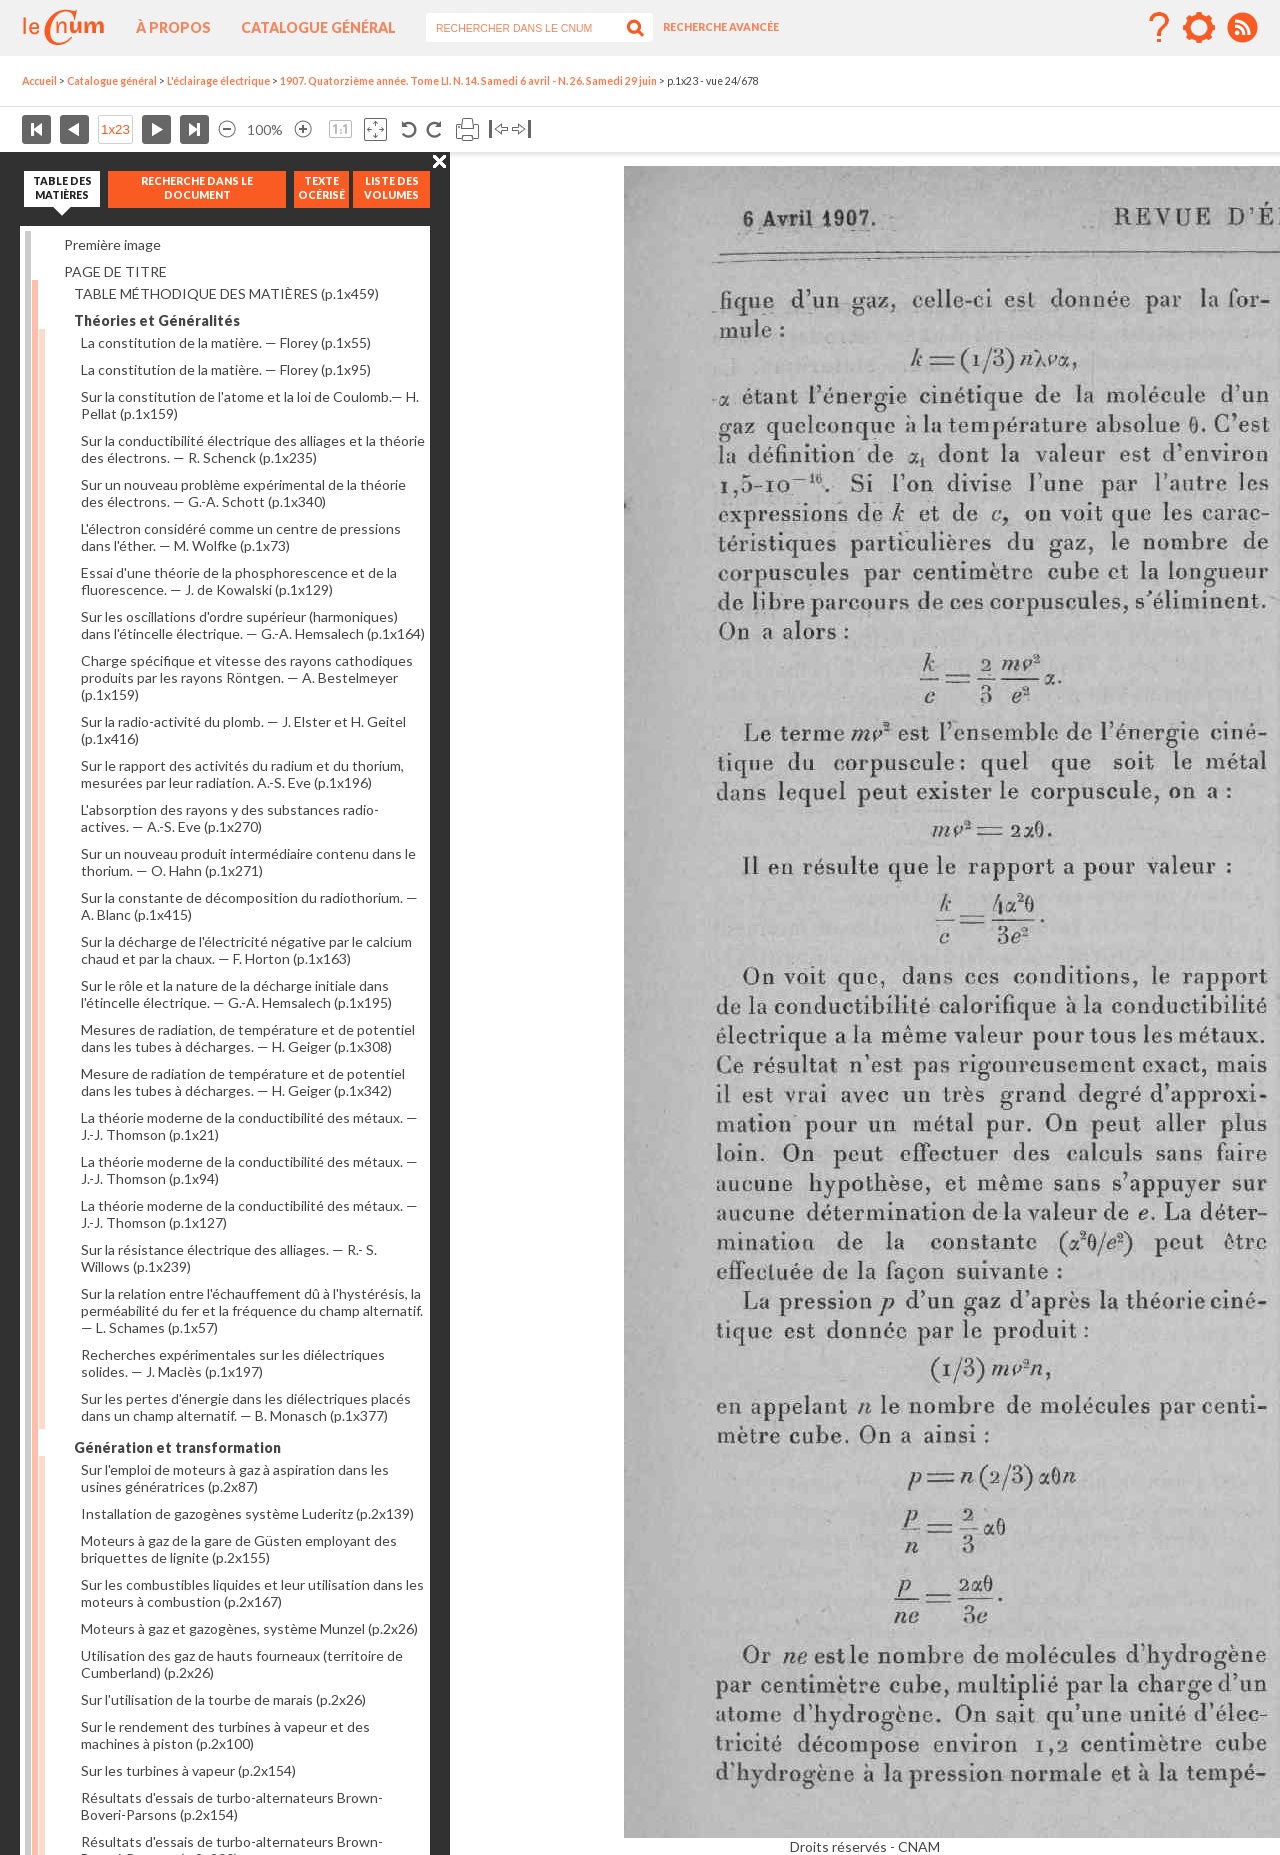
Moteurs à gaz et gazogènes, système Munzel (249, 1628)
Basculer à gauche (498, 129)
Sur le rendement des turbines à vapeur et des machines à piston (225, 1735)
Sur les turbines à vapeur (188, 1770)
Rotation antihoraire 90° (409, 129)
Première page (36, 129)
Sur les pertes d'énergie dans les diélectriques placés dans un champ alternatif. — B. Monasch (246, 1407)
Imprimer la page (467, 129)
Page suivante (156, 129)
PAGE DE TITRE (115, 271)
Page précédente (74, 129)
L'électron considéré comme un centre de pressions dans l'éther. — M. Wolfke (241, 537)
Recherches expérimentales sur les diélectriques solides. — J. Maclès (233, 1363)
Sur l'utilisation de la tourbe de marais (223, 1699)
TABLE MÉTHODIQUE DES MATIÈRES (226, 293)
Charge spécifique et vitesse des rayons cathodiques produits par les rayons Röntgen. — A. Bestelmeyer (247, 677)
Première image (112, 244)
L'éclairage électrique (218, 81)
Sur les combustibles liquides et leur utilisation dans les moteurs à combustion (252, 1593)
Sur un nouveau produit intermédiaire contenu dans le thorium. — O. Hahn (248, 862)
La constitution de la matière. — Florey (226, 342)
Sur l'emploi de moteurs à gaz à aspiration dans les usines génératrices (235, 1478)
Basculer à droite (521, 129)
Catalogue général (318, 27)
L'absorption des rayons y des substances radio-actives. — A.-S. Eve (230, 818)
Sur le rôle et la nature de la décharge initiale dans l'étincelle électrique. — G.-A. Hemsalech (236, 994)
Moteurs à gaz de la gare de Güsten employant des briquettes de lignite (239, 1549)
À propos (173, 27)
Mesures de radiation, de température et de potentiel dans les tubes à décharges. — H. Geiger (248, 1038)
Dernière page (194, 129)
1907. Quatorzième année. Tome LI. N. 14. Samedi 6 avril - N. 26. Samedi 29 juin (468, 81)
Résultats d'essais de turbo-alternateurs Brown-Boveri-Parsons (232, 1806)
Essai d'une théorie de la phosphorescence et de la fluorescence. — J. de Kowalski (239, 581)
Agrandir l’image (303, 129)
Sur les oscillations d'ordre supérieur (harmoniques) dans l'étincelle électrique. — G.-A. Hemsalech (253, 625)
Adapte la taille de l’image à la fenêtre (375, 129)
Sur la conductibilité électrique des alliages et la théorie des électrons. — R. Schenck (253, 449)
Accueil (39, 81)
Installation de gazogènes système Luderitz (247, 1513)
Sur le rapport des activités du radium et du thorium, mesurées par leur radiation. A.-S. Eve (242, 774)
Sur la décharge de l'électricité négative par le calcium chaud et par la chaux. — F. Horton (246, 950)
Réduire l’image (227, 129)
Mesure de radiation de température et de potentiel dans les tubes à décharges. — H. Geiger (243, 1082)
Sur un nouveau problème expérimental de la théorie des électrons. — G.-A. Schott (243, 493)
